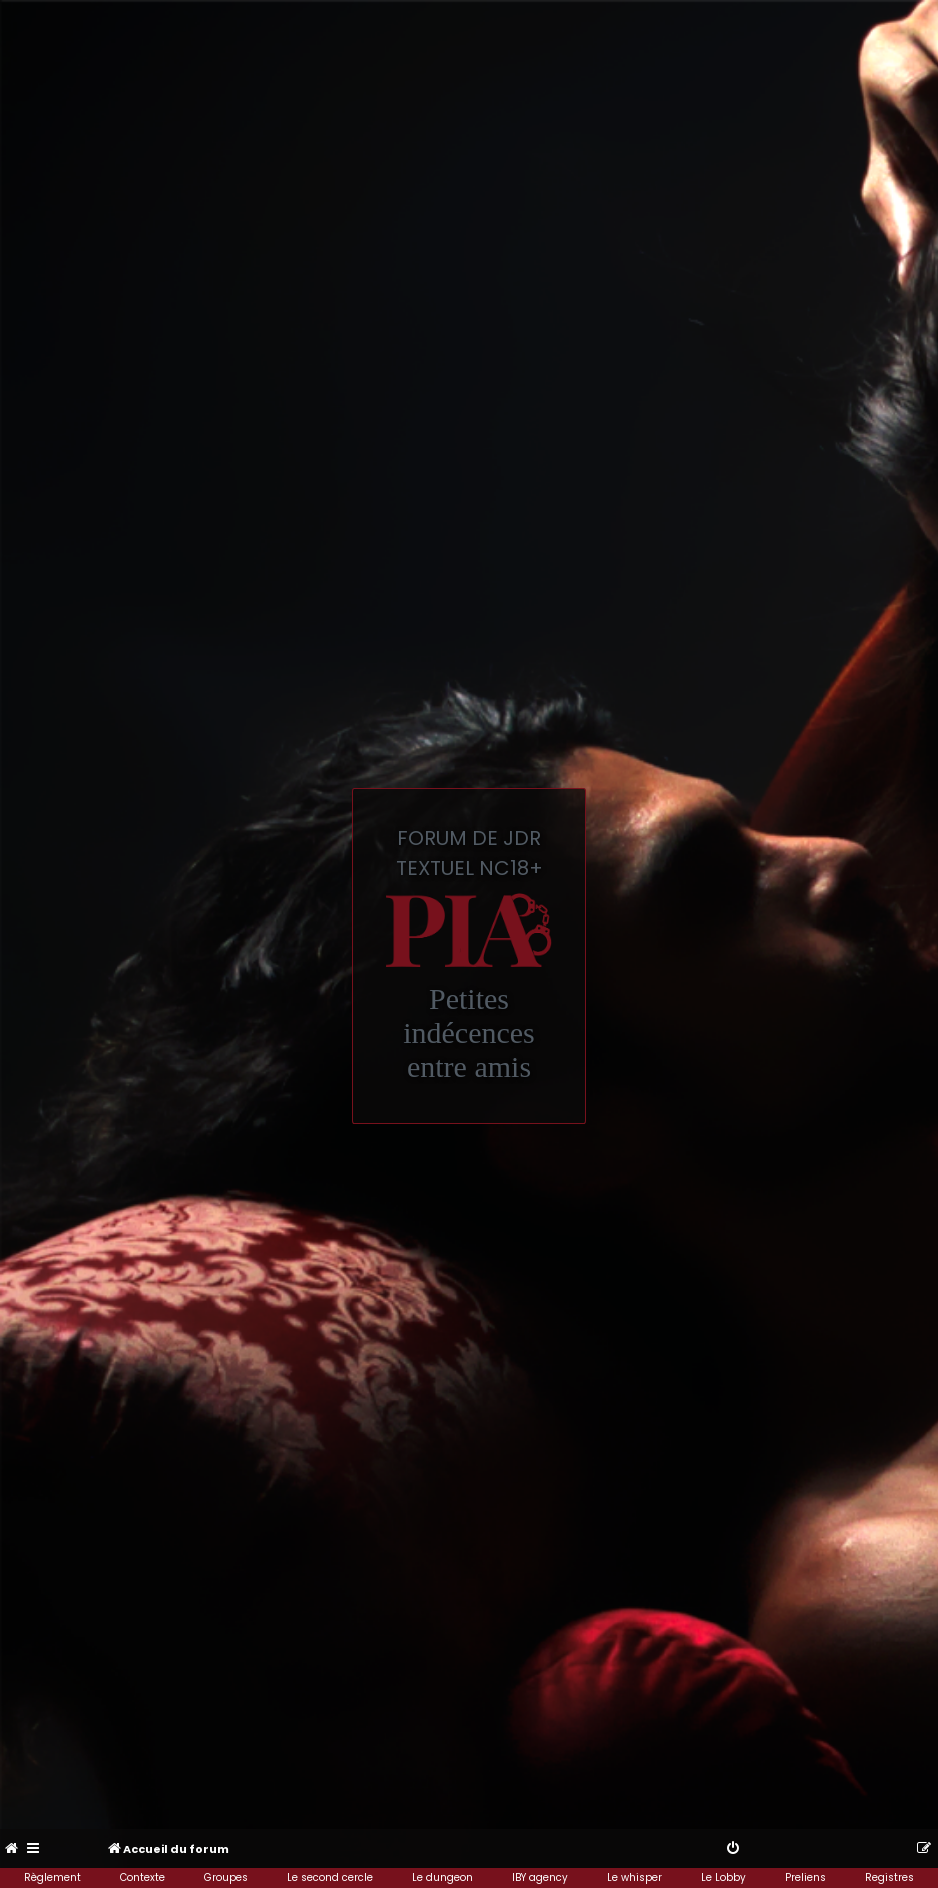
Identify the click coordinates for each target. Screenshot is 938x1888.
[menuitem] (12, 1849)
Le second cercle (330, 1877)
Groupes (226, 1877)
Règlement (52, 1877)
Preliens (805, 1877)
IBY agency (540, 1877)
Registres (889, 1877)
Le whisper (634, 1877)
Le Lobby (723, 1877)
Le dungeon (442, 1877)
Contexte (142, 1877)
